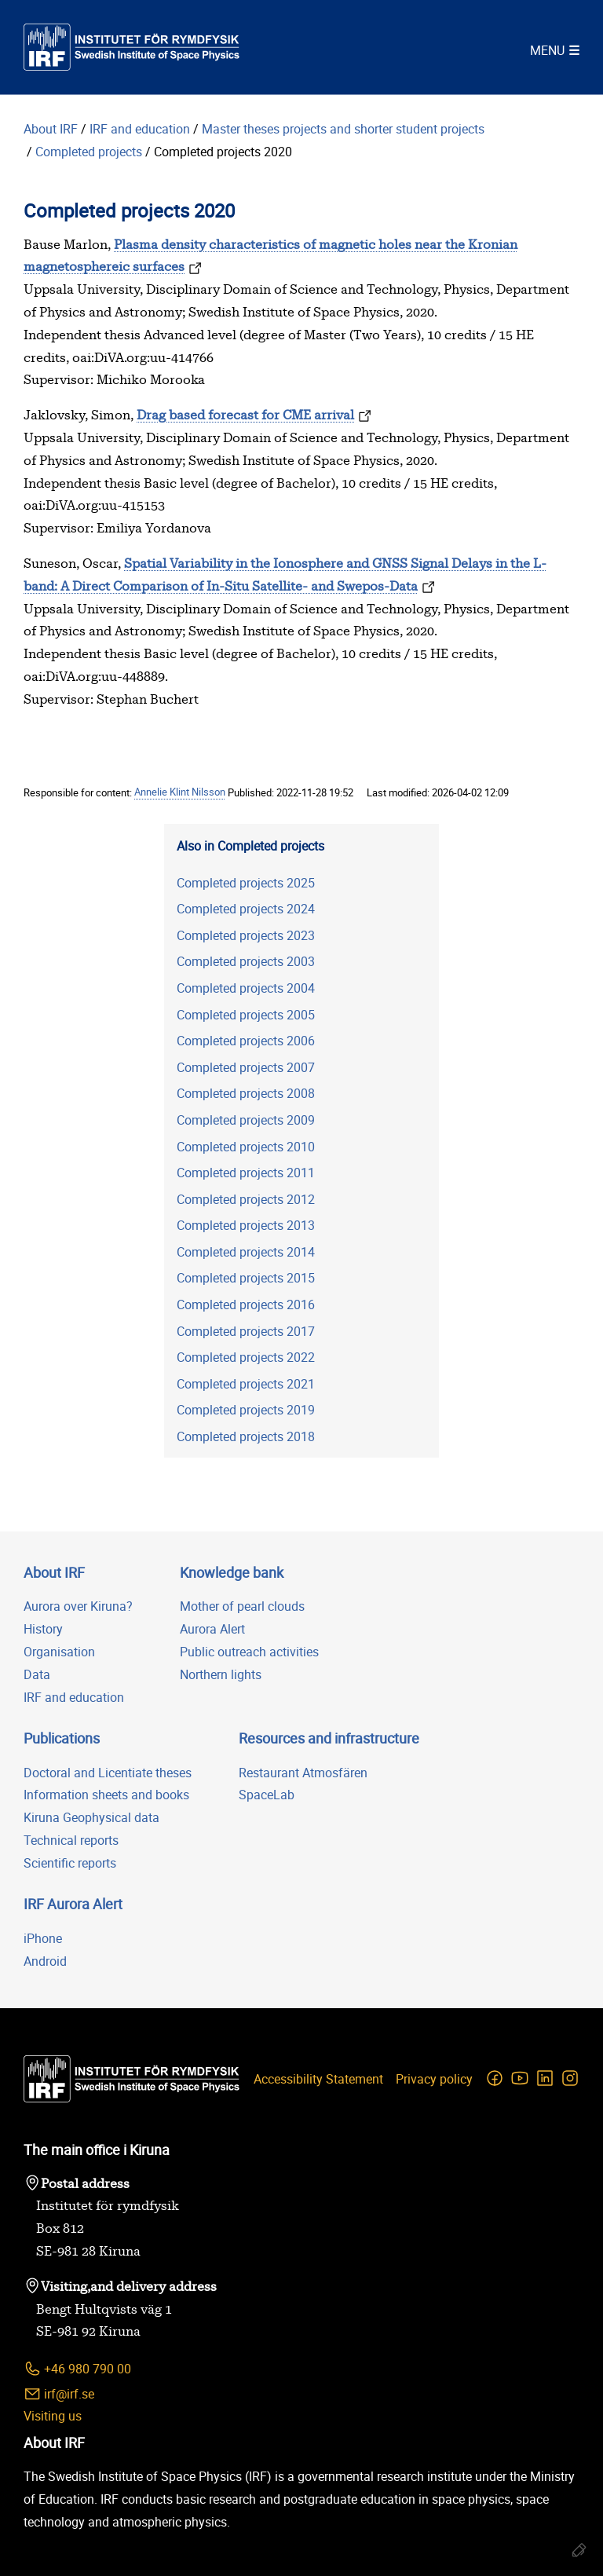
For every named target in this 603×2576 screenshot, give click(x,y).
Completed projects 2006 (246, 1040)
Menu (547, 50)
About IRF (51, 128)
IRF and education (140, 128)
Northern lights (220, 1674)
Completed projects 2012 (246, 1199)
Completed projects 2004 (246, 988)
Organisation (59, 1651)
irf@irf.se (59, 2394)
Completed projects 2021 (246, 1383)
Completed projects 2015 (246, 1277)
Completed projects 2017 (246, 1331)
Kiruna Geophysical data (91, 1817)
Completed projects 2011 (246, 1172)
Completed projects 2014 (246, 1252)
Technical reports (71, 1840)
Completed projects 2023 (246, 935)
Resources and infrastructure (329, 1738)
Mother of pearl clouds (242, 1606)
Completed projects (88, 151)
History (43, 1628)
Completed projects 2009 (246, 1120)
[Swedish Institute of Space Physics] (131, 47)
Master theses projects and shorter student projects (345, 128)
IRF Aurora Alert (73, 1903)
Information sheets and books (106, 1794)
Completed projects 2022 (246, 1357)
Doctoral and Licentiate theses (108, 1772)
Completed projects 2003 (246, 961)
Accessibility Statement (318, 2079)
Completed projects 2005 (246, 1014)
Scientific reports (70, 1863)
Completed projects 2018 (246, 1436)
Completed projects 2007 (246, 1067)
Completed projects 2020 (223, 151)
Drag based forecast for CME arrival (245, 415)
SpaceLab (266, 1794)
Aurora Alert (212, 1628)
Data (37, 1674)
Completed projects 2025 (246, 882)
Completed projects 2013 (246, 1225)
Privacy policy (434, 2079)
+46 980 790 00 (77, 2369)
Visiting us (53, 2415)
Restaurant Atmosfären (303, 1772)
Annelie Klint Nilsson (179, 792)
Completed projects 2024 (246, 908)
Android (45, 1961)
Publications (62, 1738)
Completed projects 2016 (246, 1304)
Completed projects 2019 (246, 1409)
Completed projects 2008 (246, 1093)
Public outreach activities (249, 1651)
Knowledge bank (231, 1572)
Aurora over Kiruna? (78, 1606)
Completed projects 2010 (246, 1146)
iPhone (43, 1938)
